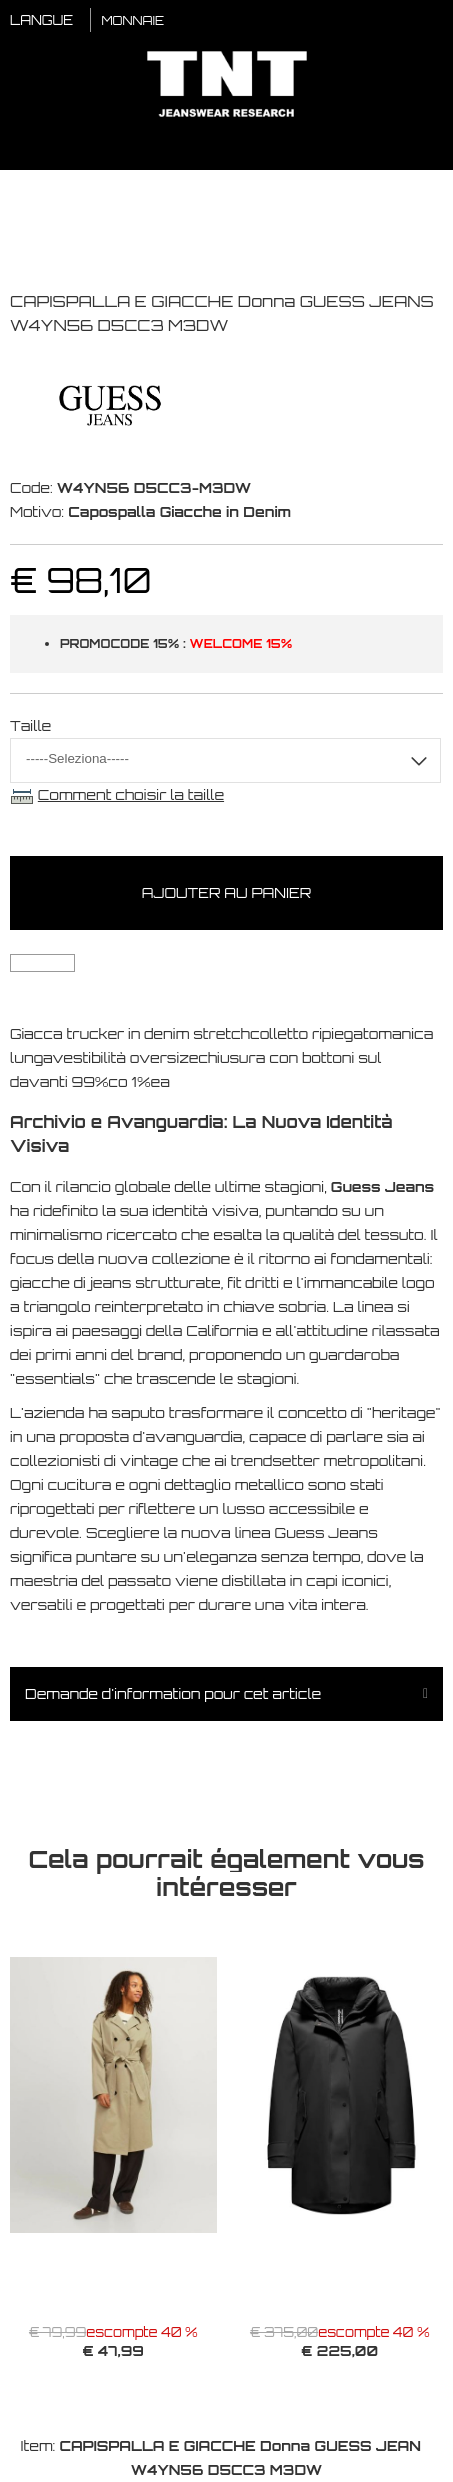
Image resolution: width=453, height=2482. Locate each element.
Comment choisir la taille (131, 794)
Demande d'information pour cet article (173, 1693)
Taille (30, 725)
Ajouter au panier (226, 892)
